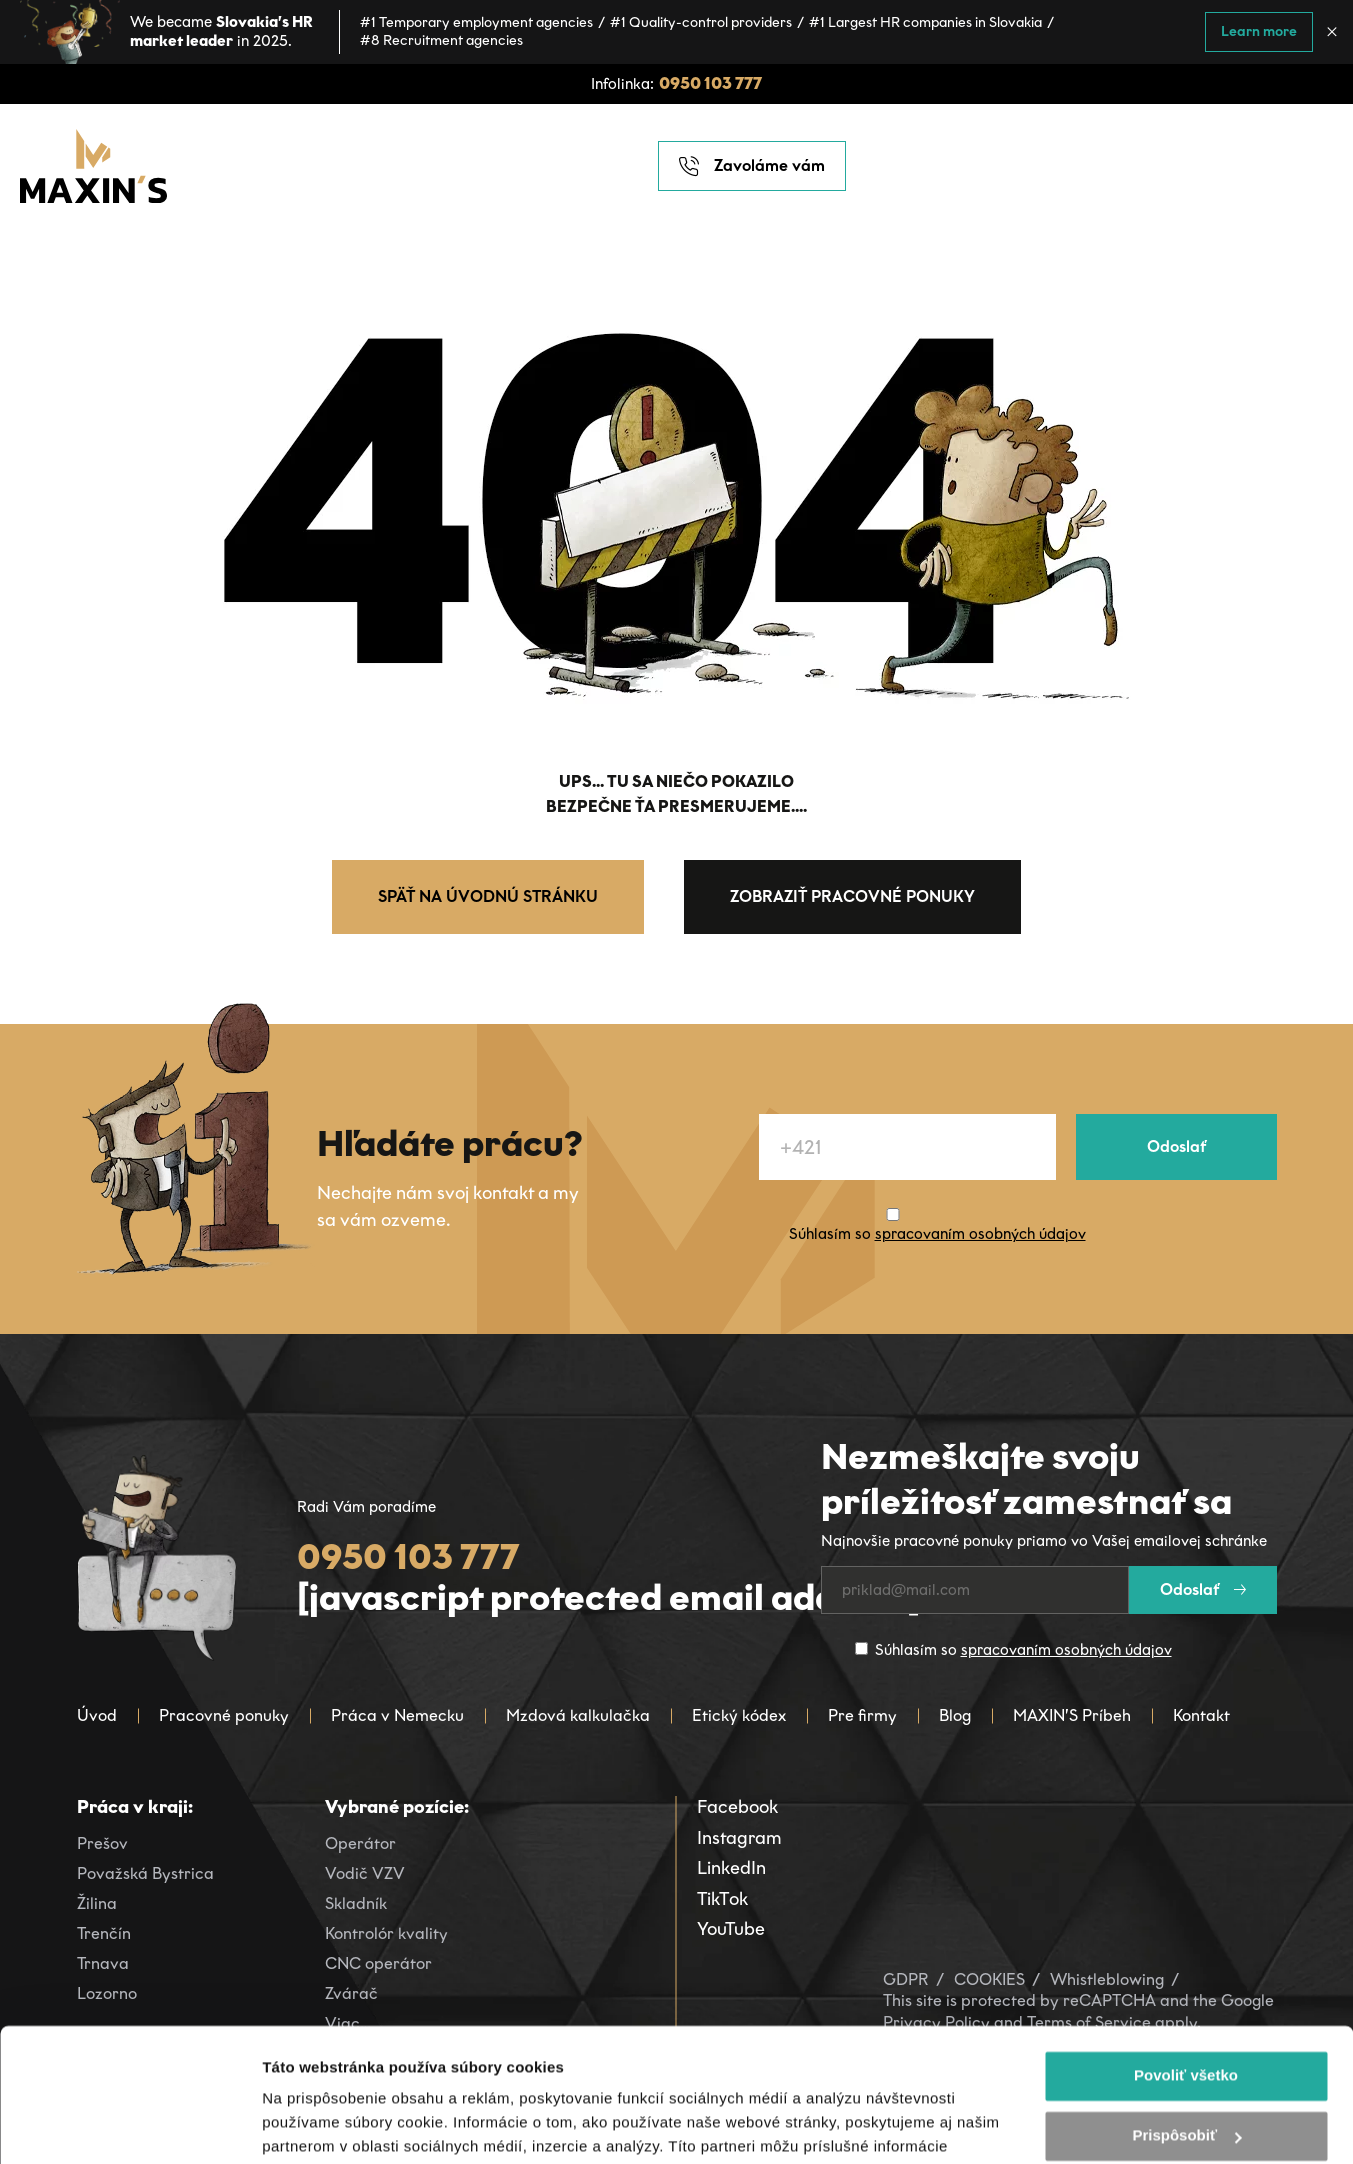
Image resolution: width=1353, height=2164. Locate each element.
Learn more (1259, 31)
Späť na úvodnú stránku (488, 896)
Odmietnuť (1185, 2070)
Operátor (360, 1843)
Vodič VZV (365, 1873)
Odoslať (1176, 1146)
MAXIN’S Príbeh (1072, 1715)
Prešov (102, 1843)
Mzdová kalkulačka (578, 1715)
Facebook (737, 1807)
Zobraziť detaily (319, 2124)
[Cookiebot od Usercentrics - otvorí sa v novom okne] (129, 2125)
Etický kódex (739, 1715)
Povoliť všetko (1186, 1950)
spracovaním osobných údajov (980, 1234)
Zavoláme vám (752, 166)
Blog (955, 1715)
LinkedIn (731, 1868)
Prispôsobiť (1186, 2010)
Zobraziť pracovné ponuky (852, 896)
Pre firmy (862, 1715)
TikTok (722, 1899)
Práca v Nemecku (397, 1715)
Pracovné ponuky (224, 1715)
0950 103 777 (710, 83)
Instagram (739, 1838)
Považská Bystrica (145, 1873)
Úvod (97, 1715)
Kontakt (1201, 1715)
